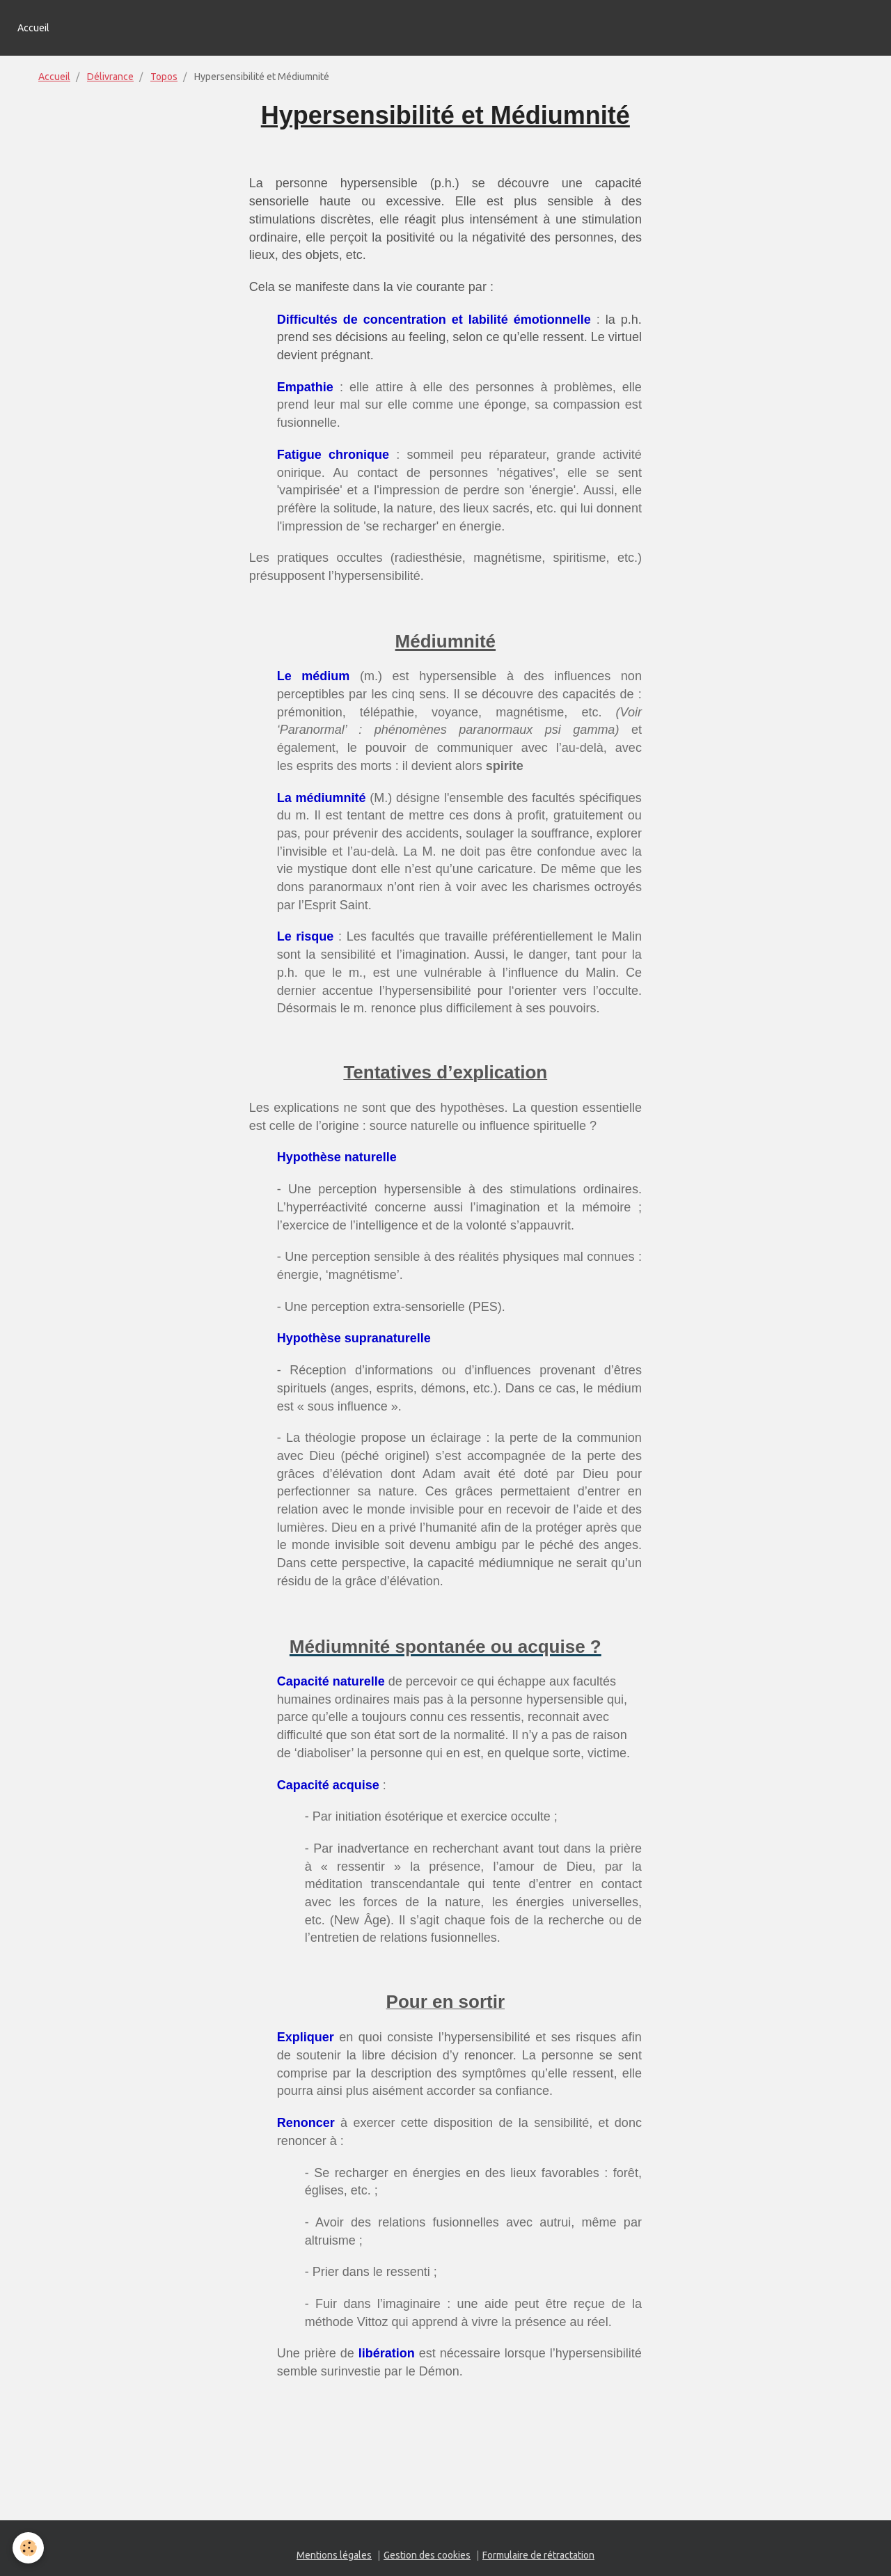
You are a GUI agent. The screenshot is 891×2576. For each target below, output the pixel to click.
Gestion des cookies (427, 2555)
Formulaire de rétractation (538, 2555)
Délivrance (110, 76)
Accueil (33, 27)
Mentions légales (334, 2555)
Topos (164, 76)
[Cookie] (29, 2547)
